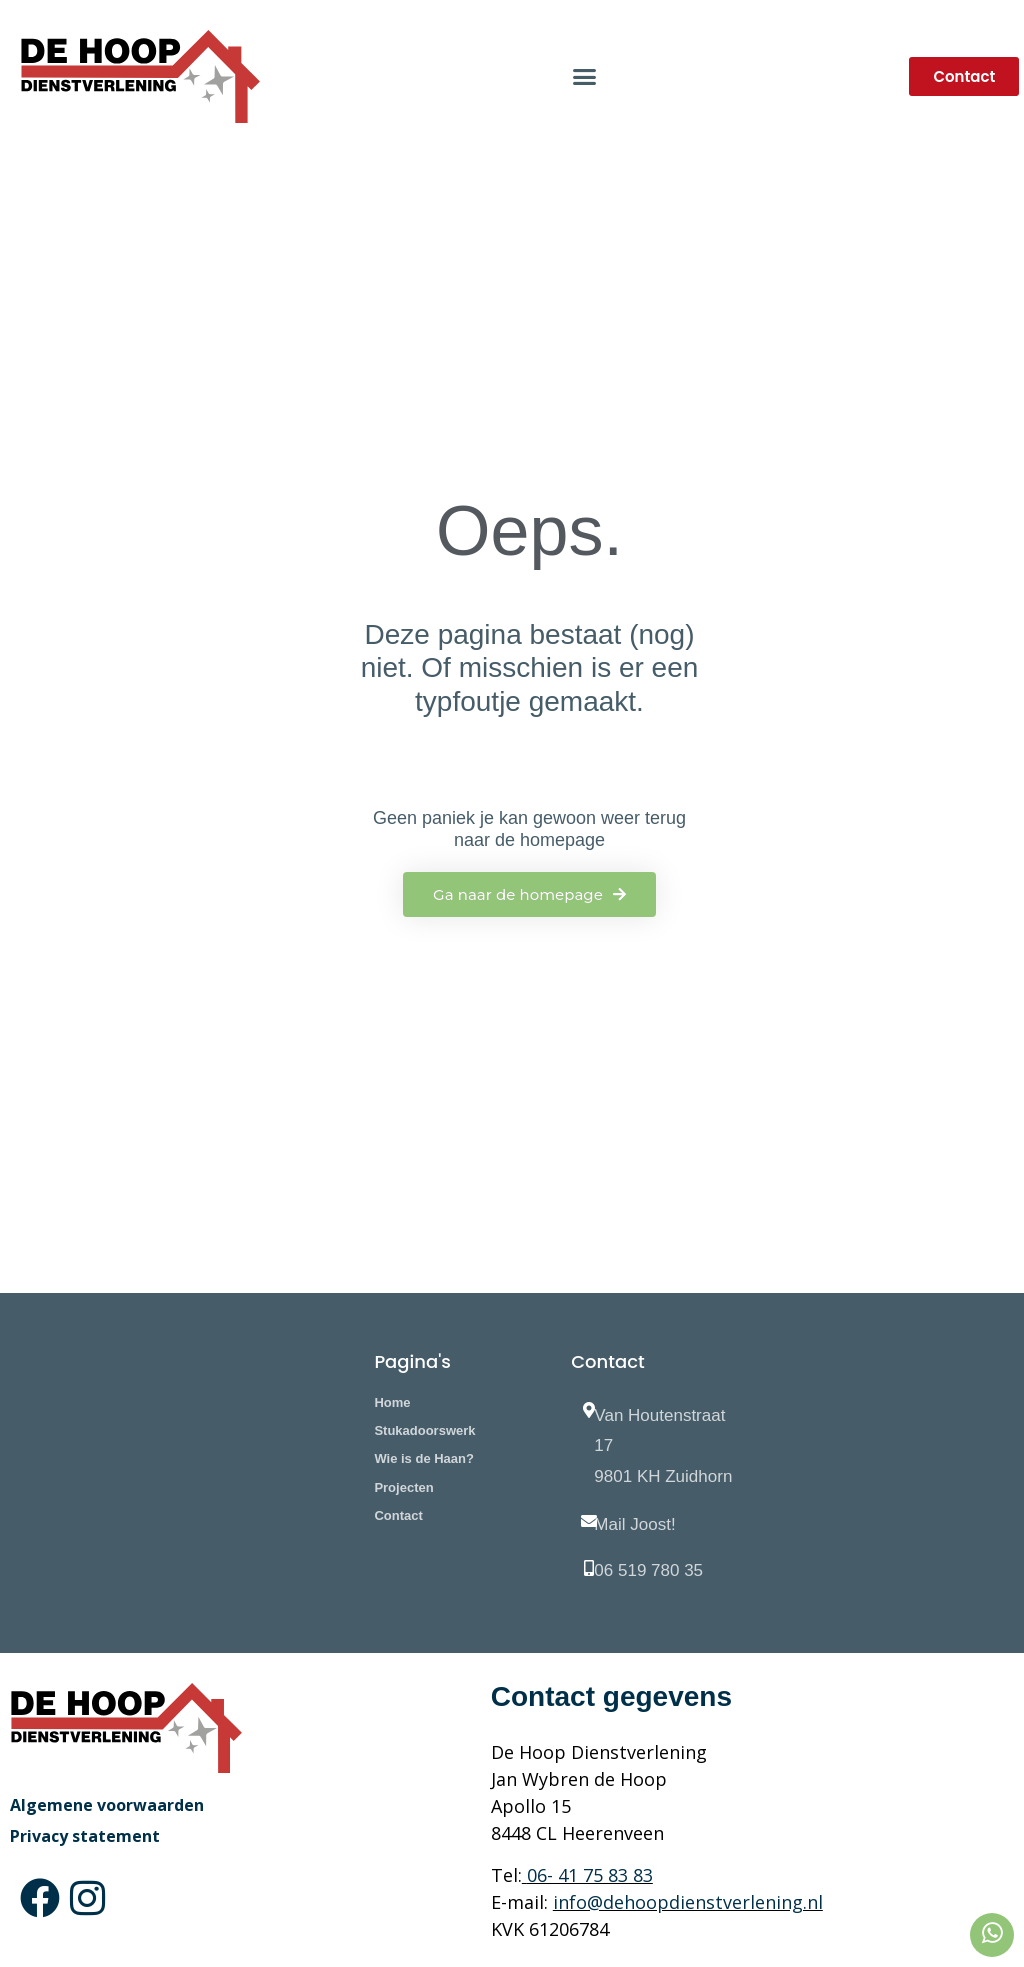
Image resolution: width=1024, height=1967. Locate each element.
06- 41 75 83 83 (590, 1875)
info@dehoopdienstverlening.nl (688, 1902)
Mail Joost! (634, 1524)
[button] (585, 77)
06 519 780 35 (648, 1570)
